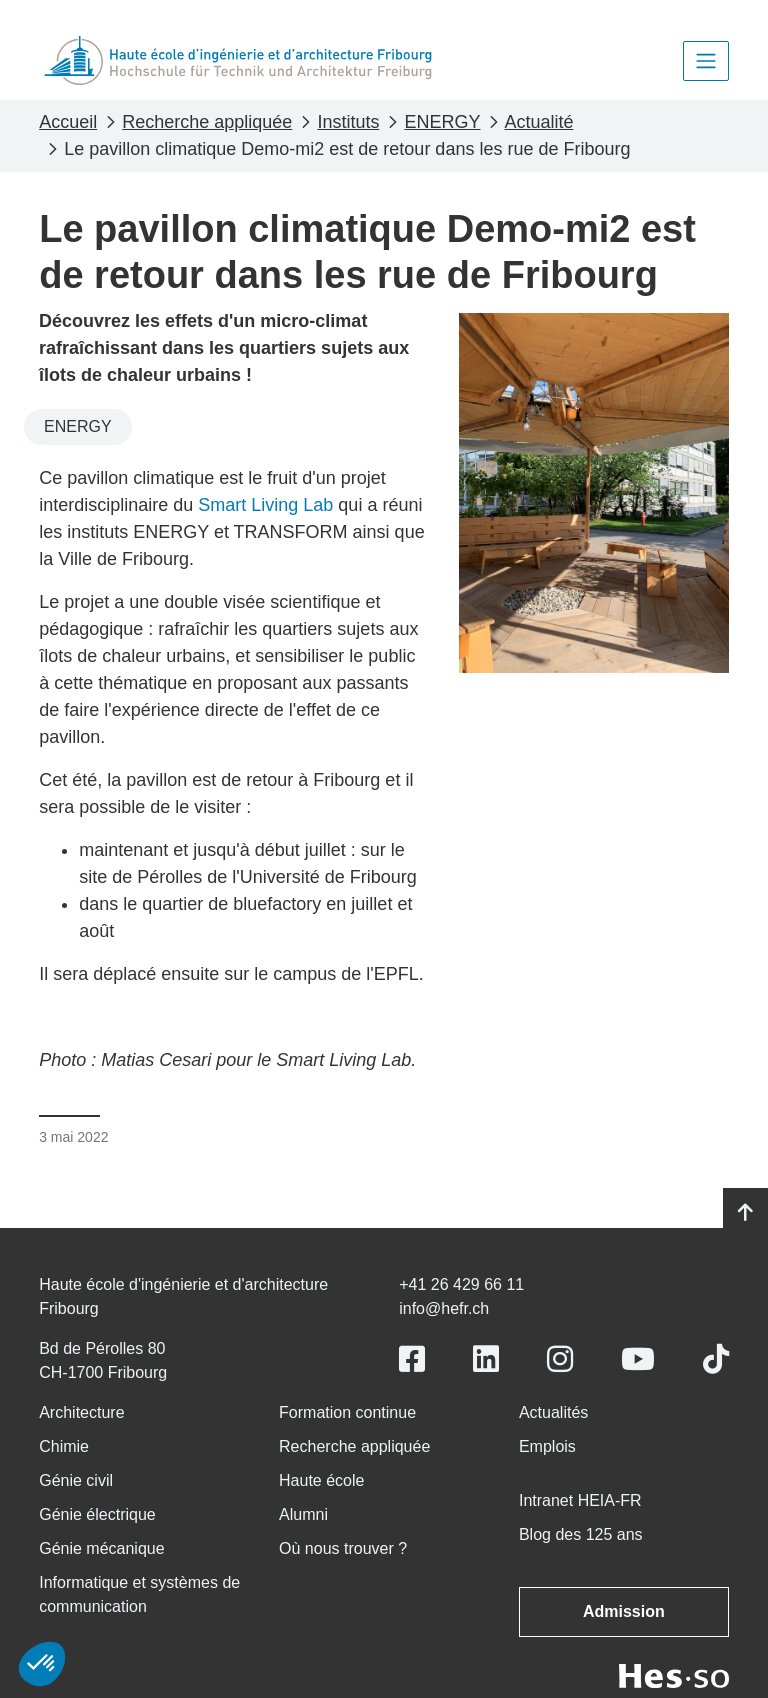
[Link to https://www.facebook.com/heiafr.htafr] (412, 1359)
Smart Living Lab (265, 505)
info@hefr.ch (444, 1308)
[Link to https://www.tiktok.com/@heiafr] (716, 1359)
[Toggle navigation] (706, 61)
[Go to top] (745, 1213)
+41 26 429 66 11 (461, 1284)
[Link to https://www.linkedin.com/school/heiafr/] (486, 1359)
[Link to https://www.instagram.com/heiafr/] (560, 1359)
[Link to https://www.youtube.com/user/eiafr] (638, 1359)
